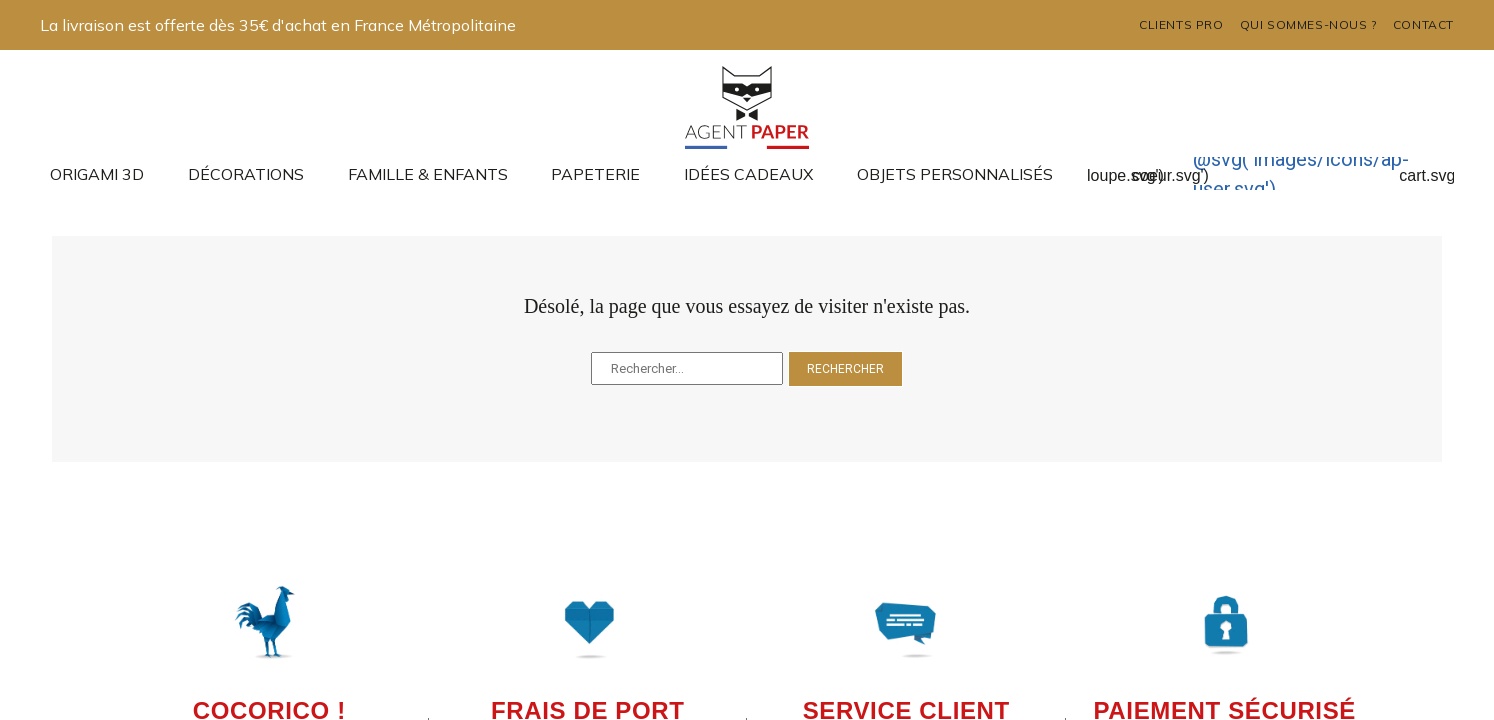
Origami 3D (97, 174)
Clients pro (1181, 24)
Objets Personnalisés (955, 174)
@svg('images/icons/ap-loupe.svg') (1125, 158)
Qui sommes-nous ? (1308, 24)
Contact (1423, 24)
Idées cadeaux (748, 174)
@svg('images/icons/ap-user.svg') (1301, 174)
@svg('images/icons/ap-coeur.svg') (1170, 158)
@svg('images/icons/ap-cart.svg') (1431, 158)
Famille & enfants (428, 174)
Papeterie (595, 174)
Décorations (246, 174)
